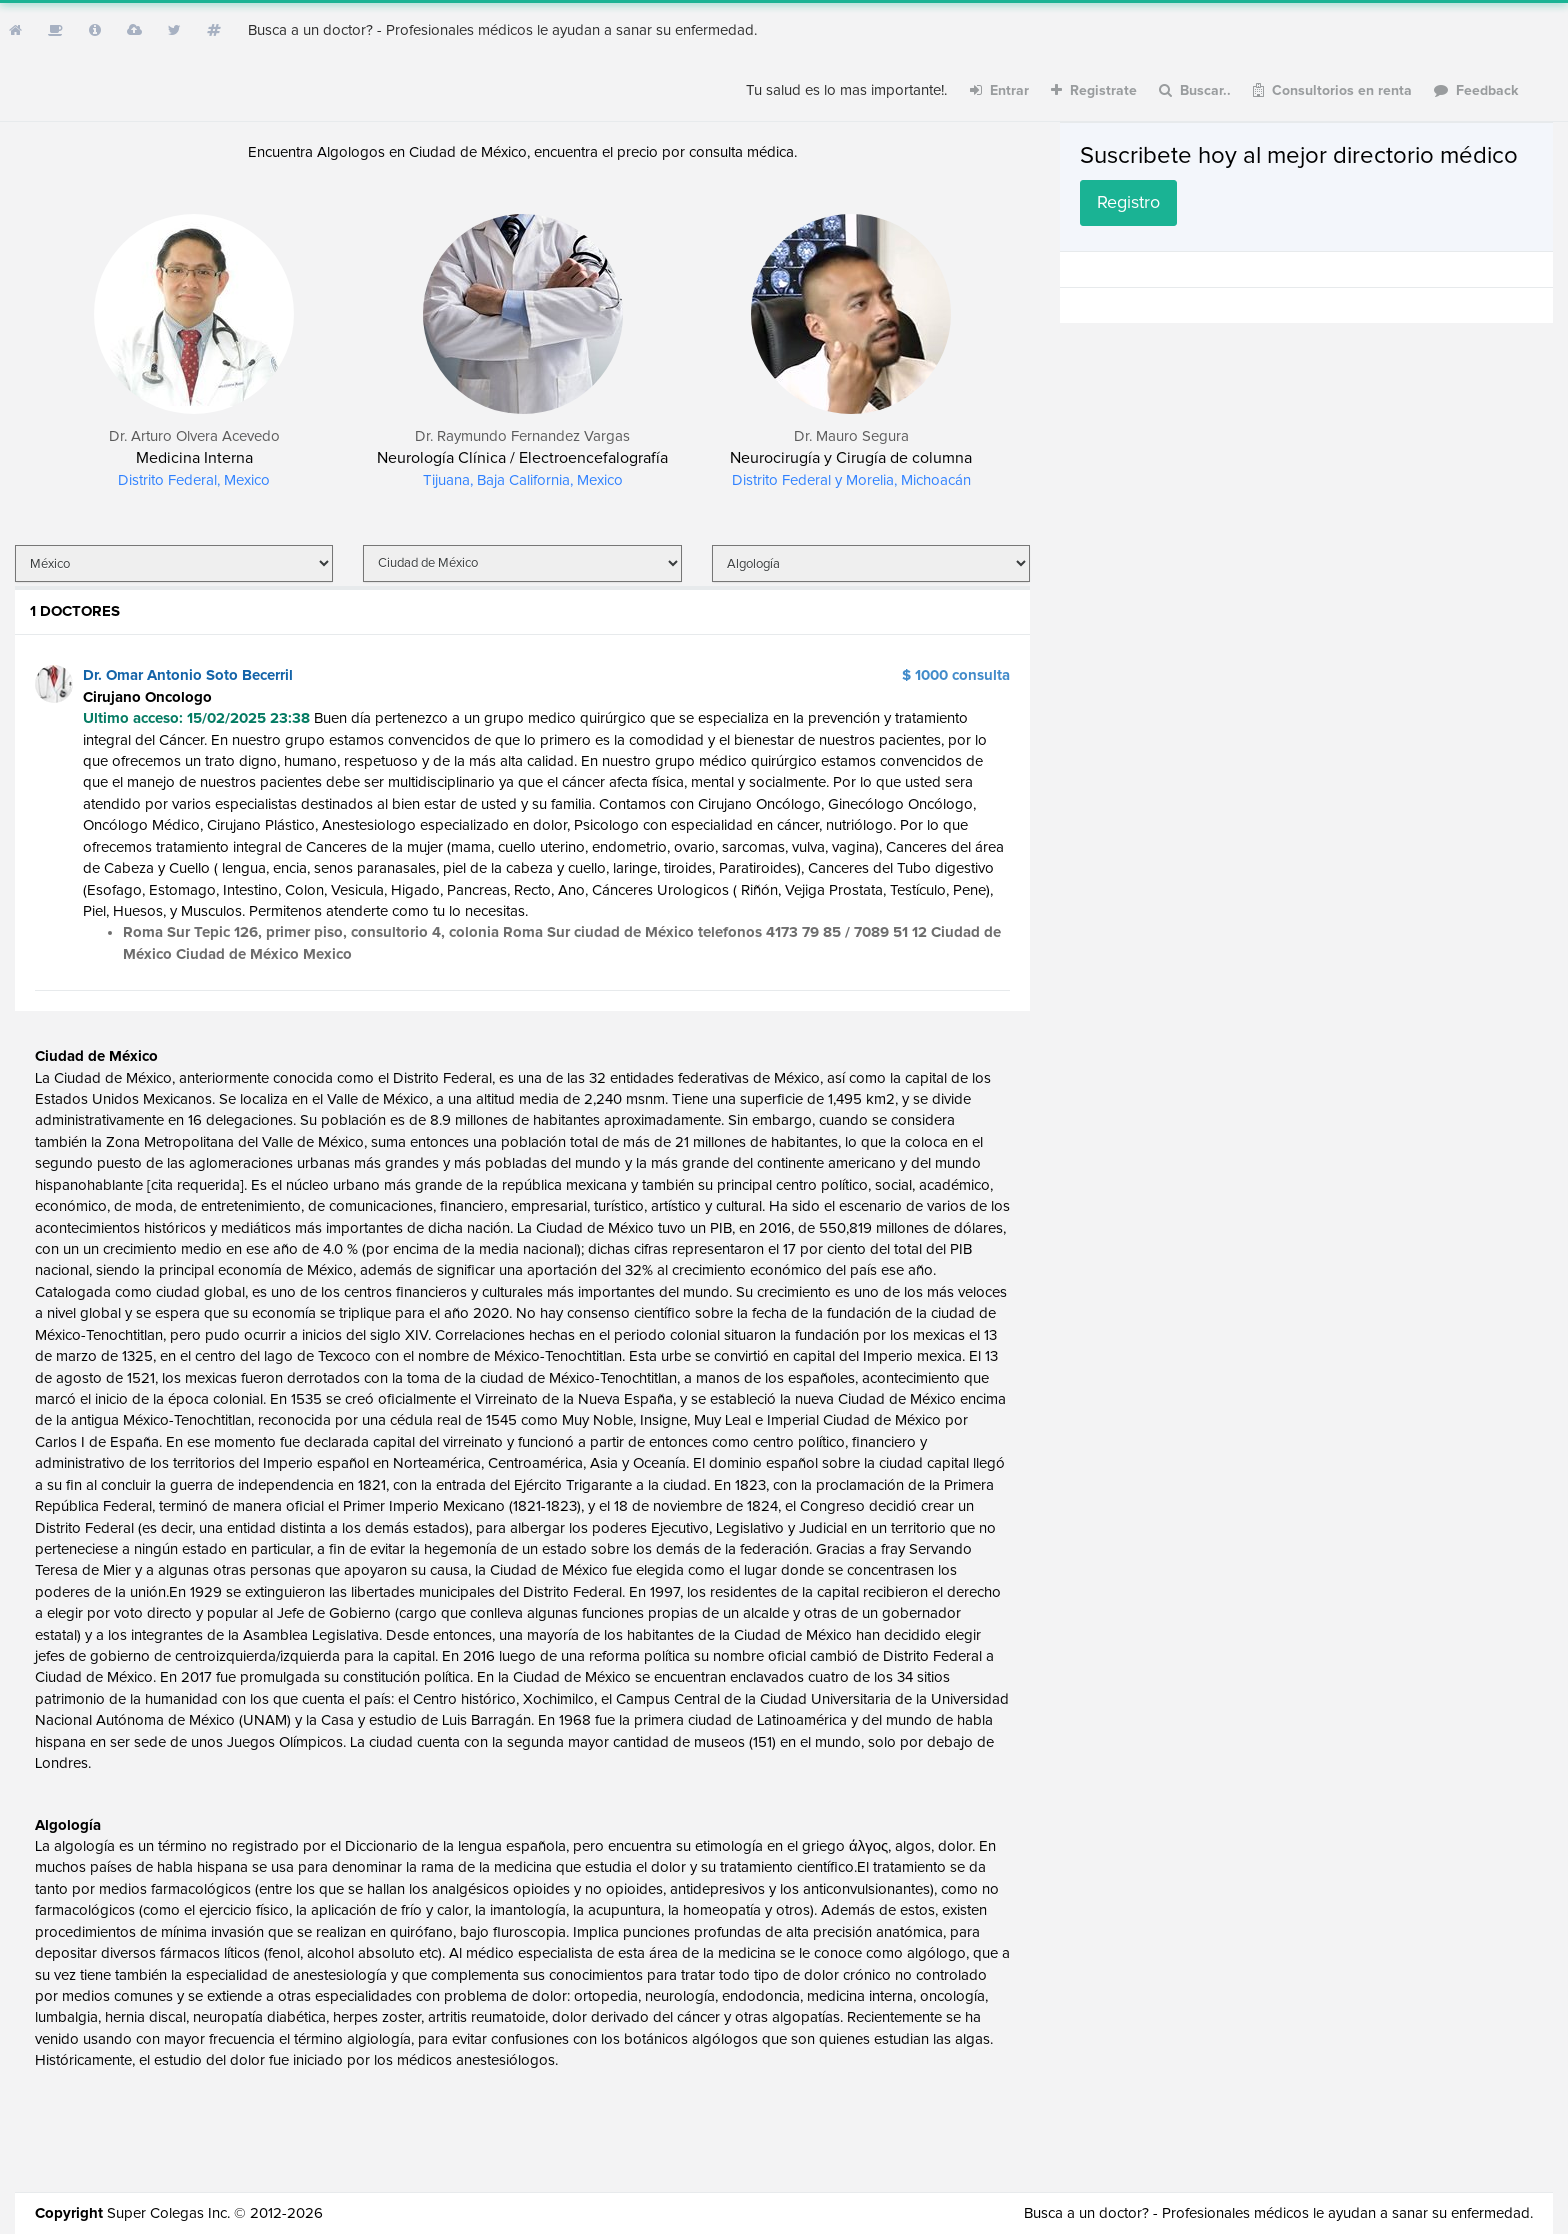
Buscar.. (1195, 90)
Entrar (999, 90)
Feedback (1476, 90)
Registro (1128, 203)
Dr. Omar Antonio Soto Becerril (188, 675)
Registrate (1094, 90)
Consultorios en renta (1332, 90)
